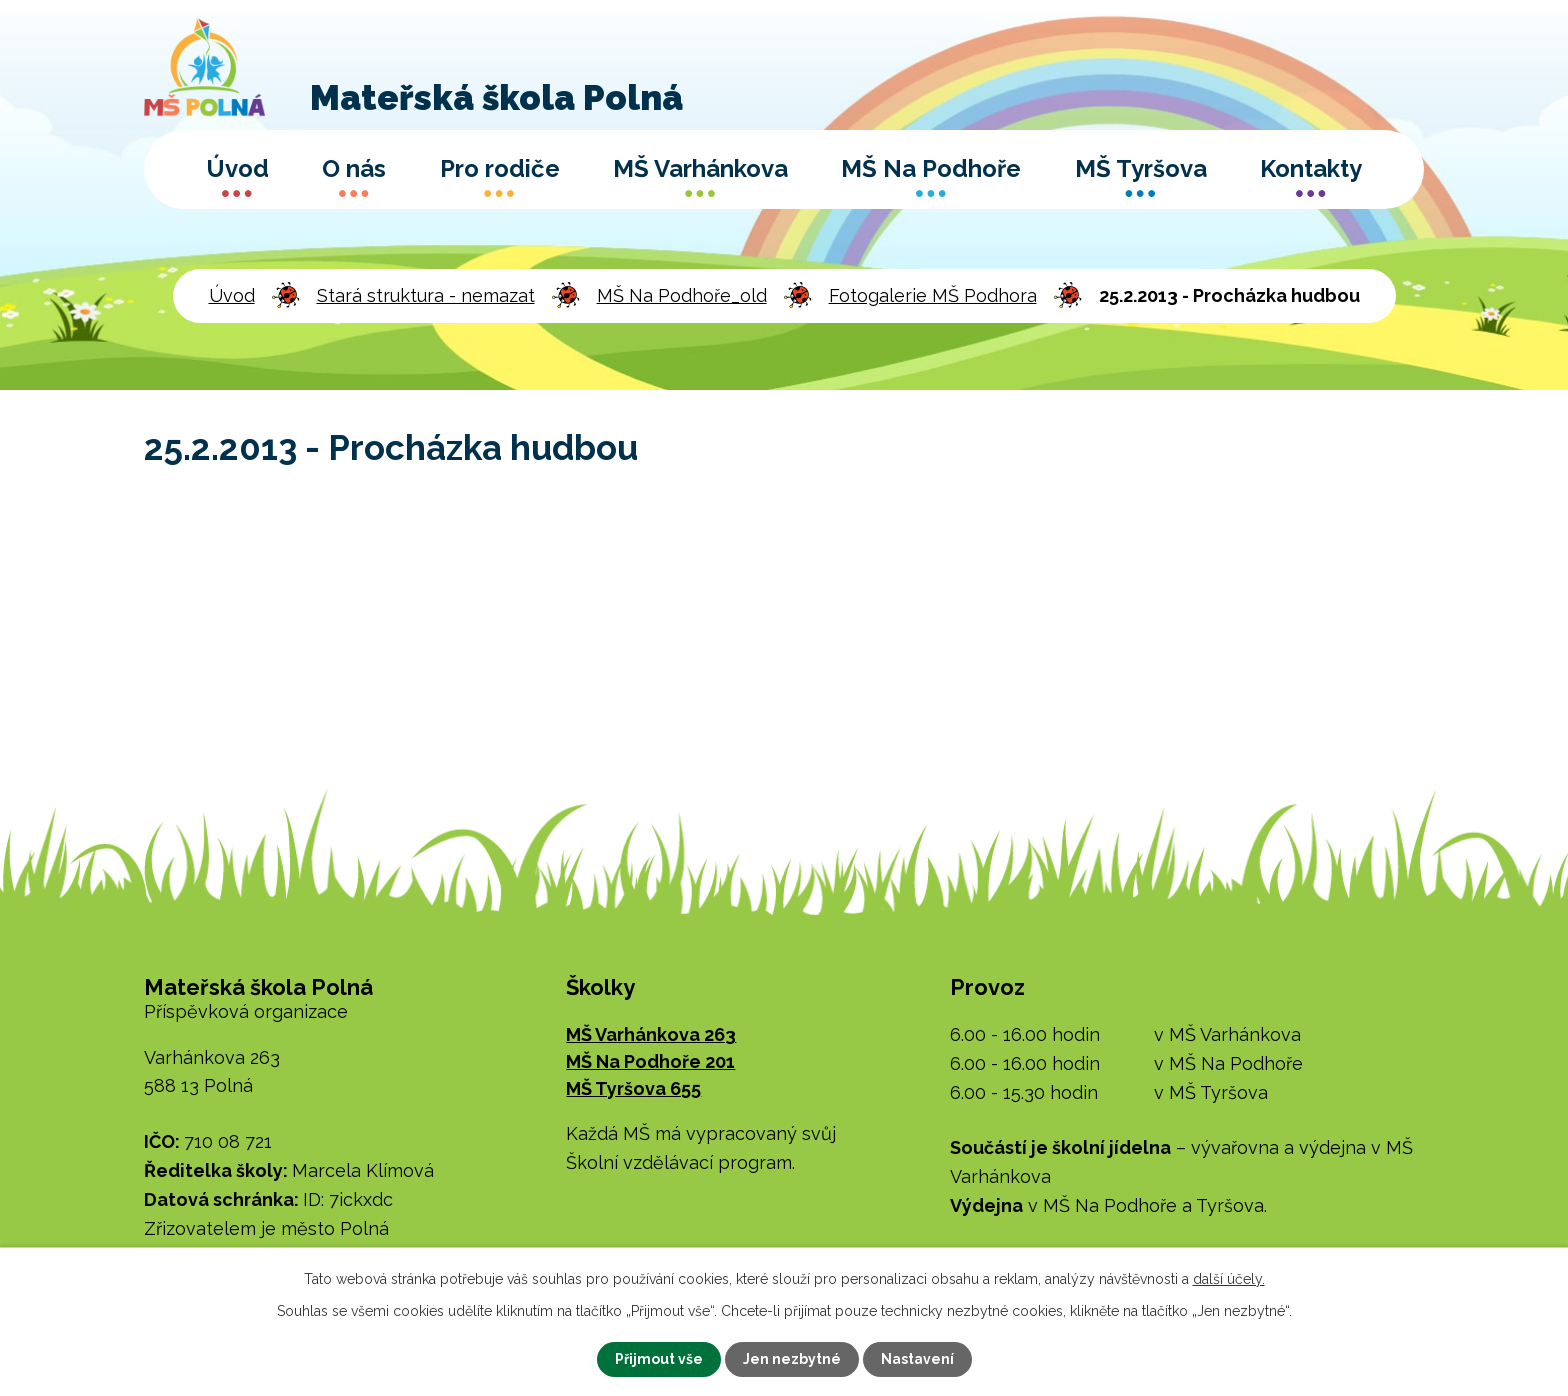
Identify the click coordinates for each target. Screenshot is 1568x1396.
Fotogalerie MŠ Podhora (933, 295)
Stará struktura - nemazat (426, 295)
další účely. (1229, 1279)
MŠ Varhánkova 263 (651, 1034)
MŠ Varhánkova (700, 168)
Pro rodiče (500, 168)
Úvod (237, 168)
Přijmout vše (659, 1359)
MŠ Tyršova (1141, 168)
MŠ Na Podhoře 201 (650, 1061)
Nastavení (917, 1359)
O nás (354, 168)
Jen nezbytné (792, 1359)
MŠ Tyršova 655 (633, 1088)
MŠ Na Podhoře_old (682, 295)
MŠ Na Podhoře (931, 168)
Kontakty (1311, 168)
